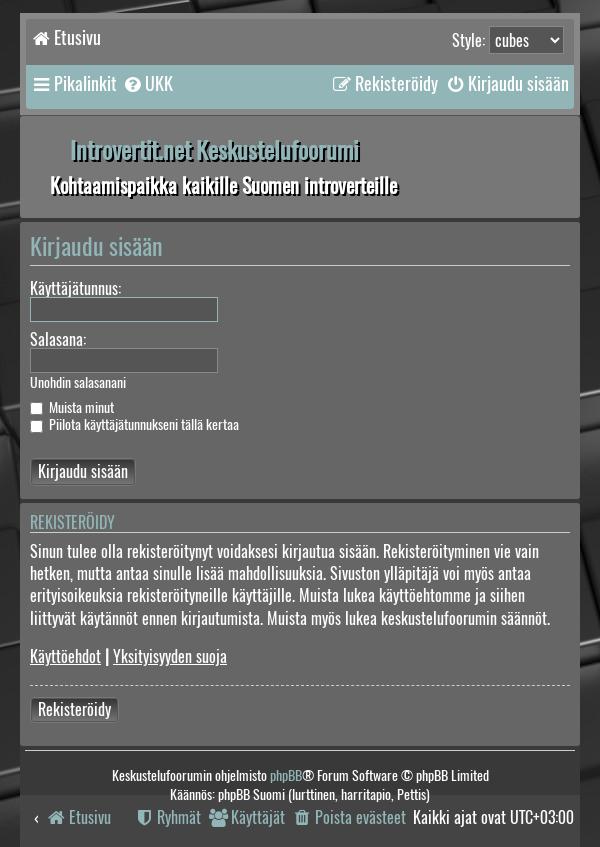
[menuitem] (147, 84)
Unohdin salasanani (78, 383)
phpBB (286, 775)
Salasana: (58, 339)
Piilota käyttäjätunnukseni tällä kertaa (134, 424)
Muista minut (72, 407)
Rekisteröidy (74, 709)
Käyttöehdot (65, 656)
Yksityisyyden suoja (170, 656)
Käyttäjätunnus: (75, 288)
